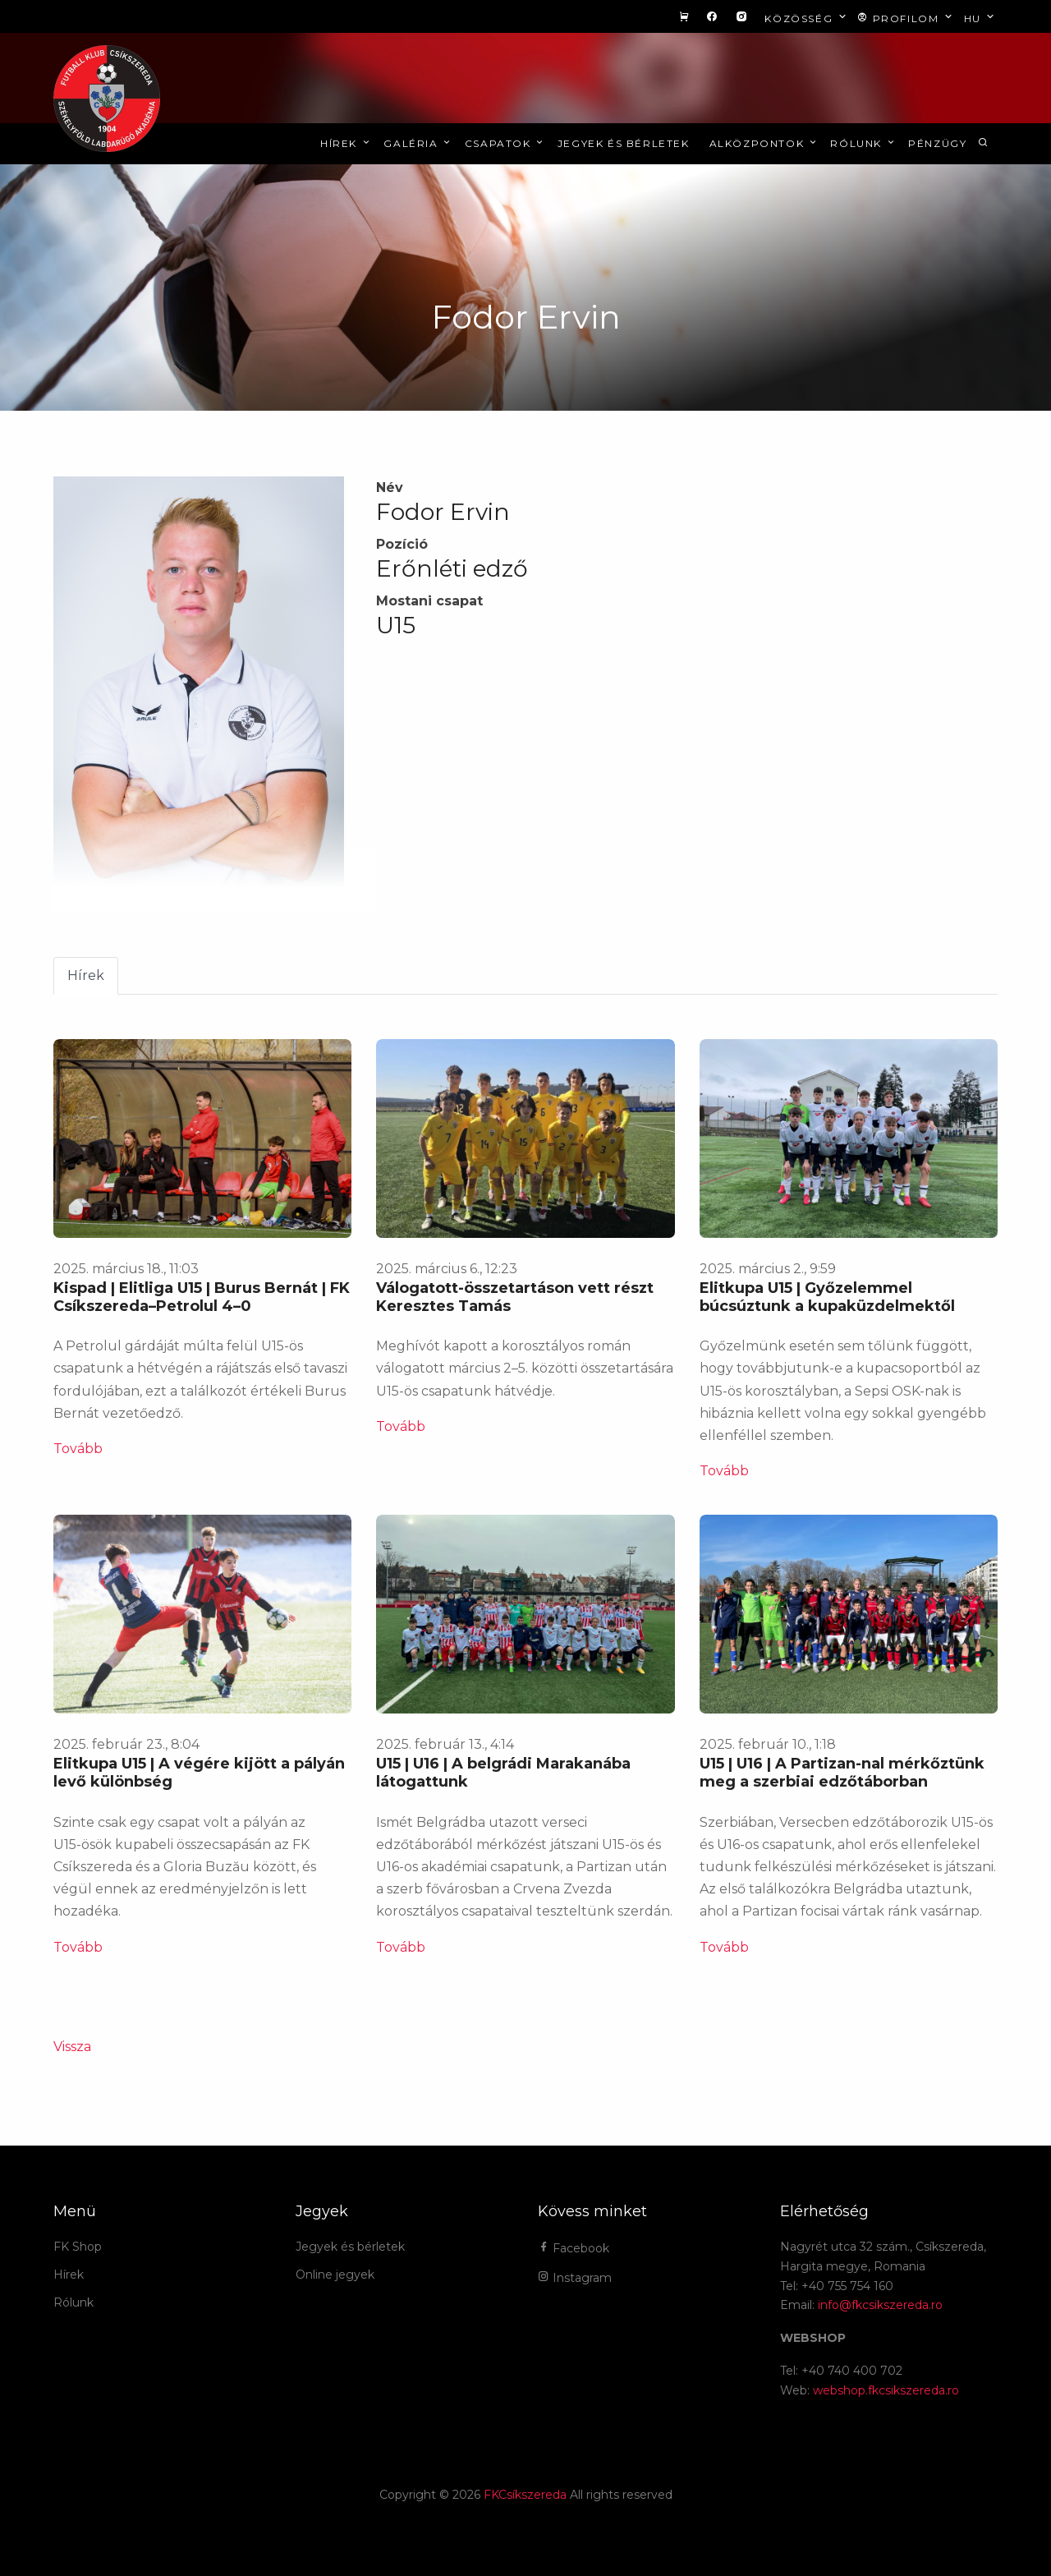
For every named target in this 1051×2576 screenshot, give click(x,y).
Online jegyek (335, 2274)
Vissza (72, 2046)
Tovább (78, 1448)
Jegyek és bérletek (624, 143)
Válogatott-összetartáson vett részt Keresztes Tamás (515, 1297)
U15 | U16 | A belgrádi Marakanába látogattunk (503, 1773)
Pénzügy (937, 143)
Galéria (417, 143)
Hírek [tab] (85, 975)
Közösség (806, 18)
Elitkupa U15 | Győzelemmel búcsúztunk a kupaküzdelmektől (827, 1297)
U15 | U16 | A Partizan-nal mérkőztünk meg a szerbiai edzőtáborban (842, 1773)
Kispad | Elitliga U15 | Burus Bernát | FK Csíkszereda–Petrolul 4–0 (201, 1297)
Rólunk (863, 143)
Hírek (346, 143)
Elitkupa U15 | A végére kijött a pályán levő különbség (199, 1773)
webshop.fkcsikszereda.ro (886, 2390)
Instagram (575, 2277)
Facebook (573, 2248)
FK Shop (77, 2246)
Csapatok (505, 143)
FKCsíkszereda (525, 2494)
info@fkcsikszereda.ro (880, 2305)
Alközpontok (764, 143)
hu (981, 18)
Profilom (906, 18)
